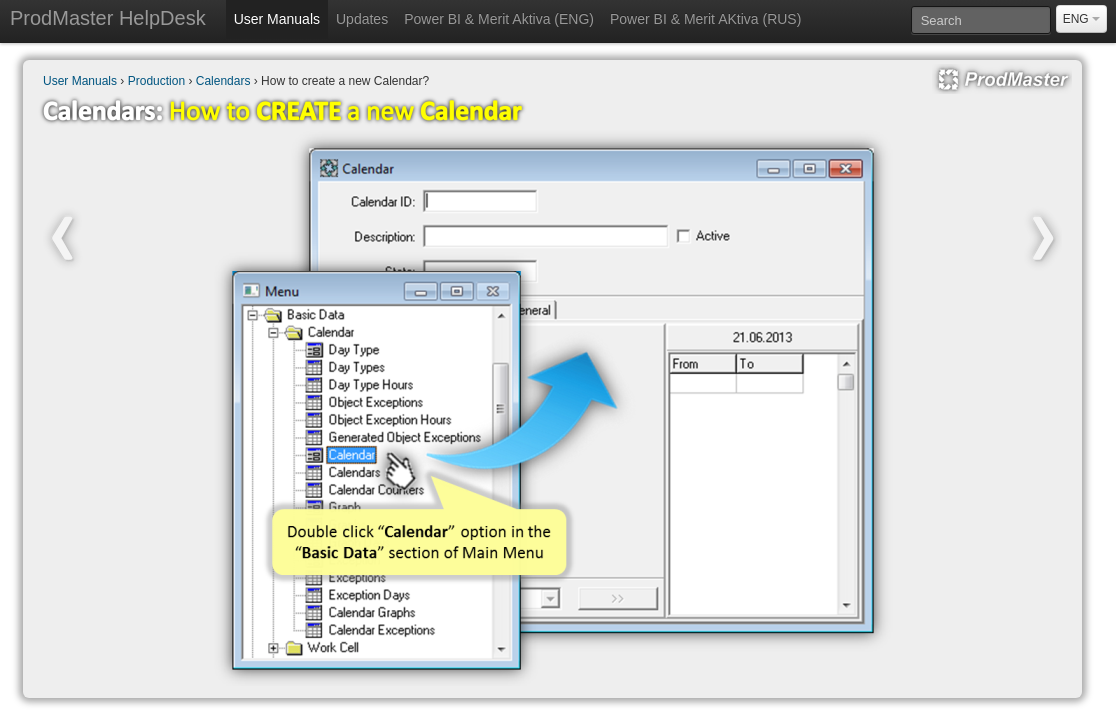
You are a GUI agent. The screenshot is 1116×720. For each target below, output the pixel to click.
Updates (362, 19)
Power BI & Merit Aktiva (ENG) (499, 19)
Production (156, 81)
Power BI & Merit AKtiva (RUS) (705, 19)
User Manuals (277, 19)
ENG (1081, 19)
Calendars (223, 81)
